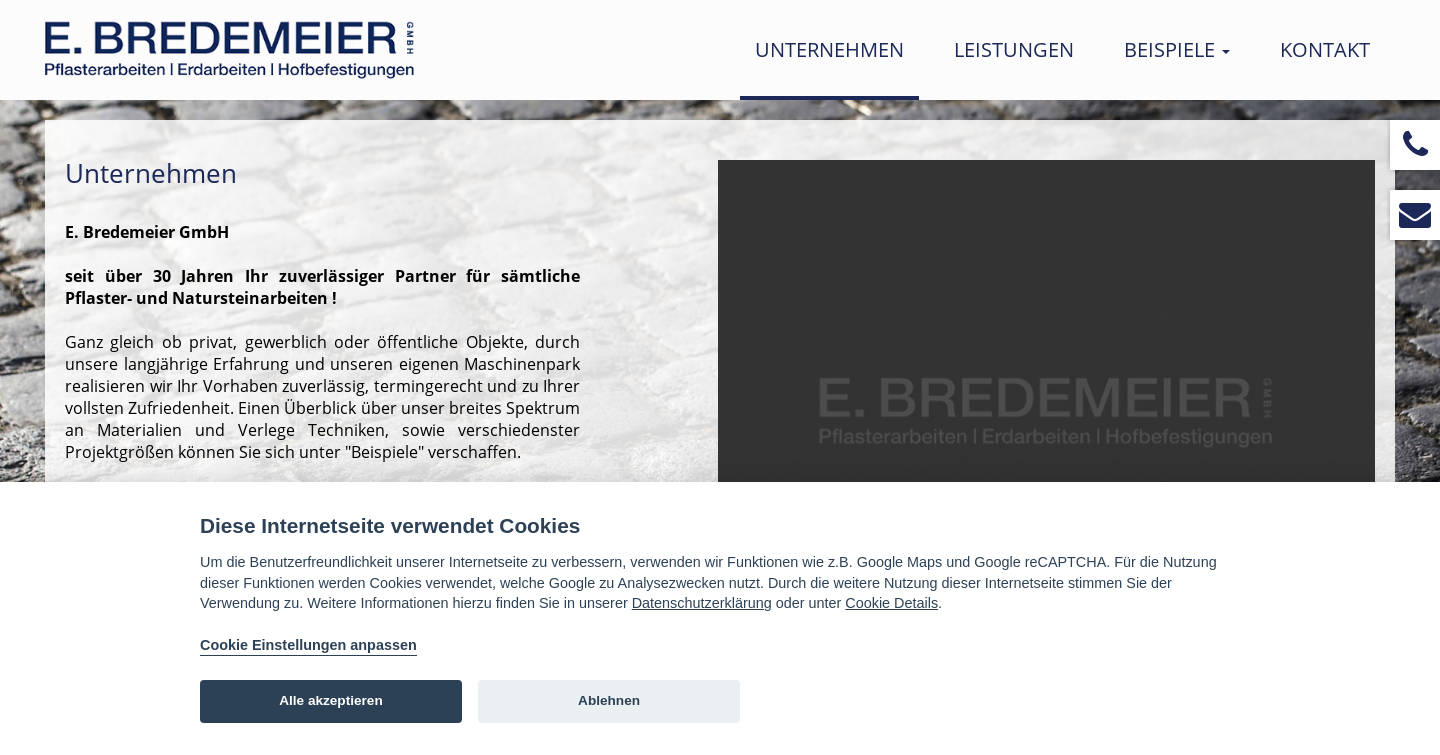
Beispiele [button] (1177, 49)
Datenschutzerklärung (702, 603)
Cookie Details (891, 603)
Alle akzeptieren (331, 700)
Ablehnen (609, 700)
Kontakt (1325, 49)
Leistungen (1014, 49)
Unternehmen (829, 49)
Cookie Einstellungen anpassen (308, 645)
